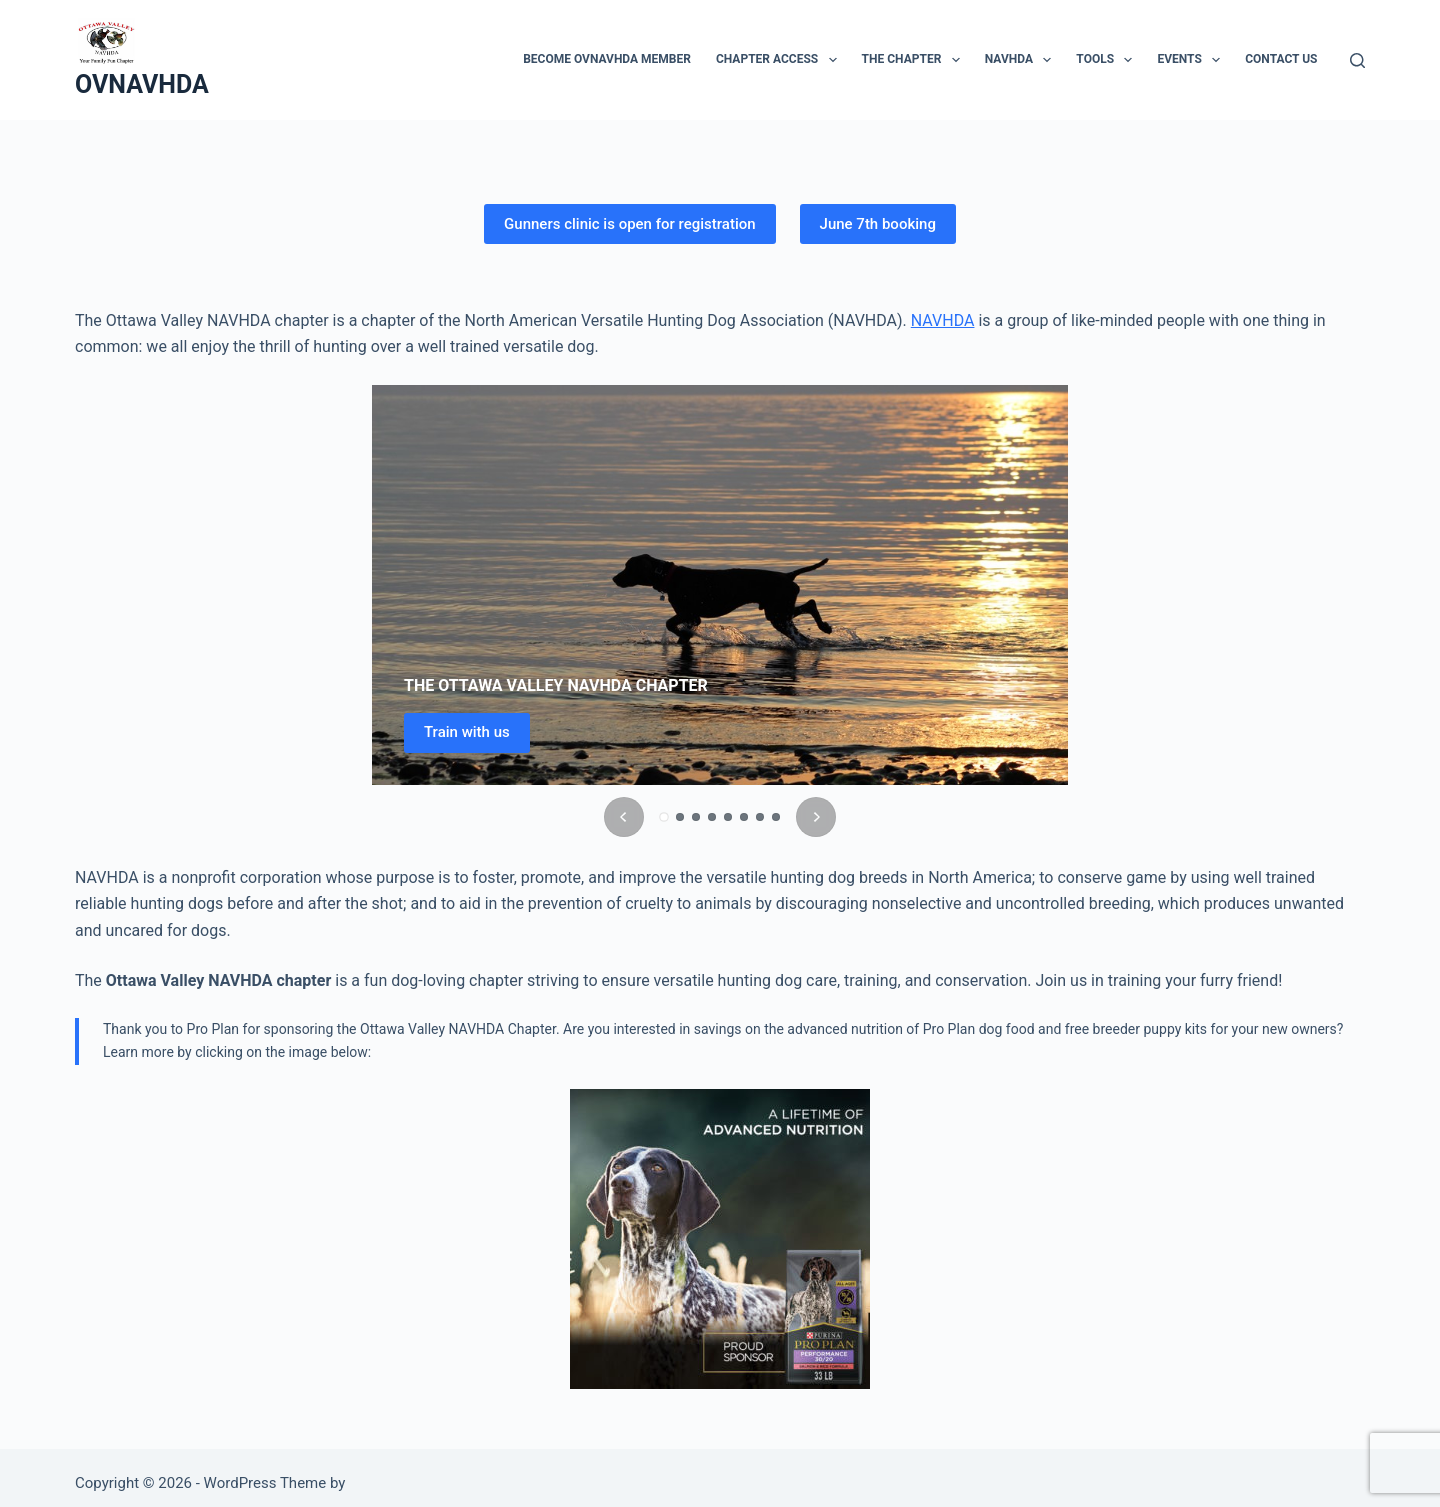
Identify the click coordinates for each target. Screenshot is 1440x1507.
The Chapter (915, 60)
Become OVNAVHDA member (607, 59)
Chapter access (780, 60)
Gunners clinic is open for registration (629, 224)
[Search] (1357, 60)
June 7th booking (878, 224)
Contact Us (1281, 59)
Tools (1108, 60)
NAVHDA (1022, 60)
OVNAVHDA (142, 84)
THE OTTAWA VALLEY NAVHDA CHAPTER (556, 685)
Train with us (467, 732)
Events (1192, 60)
